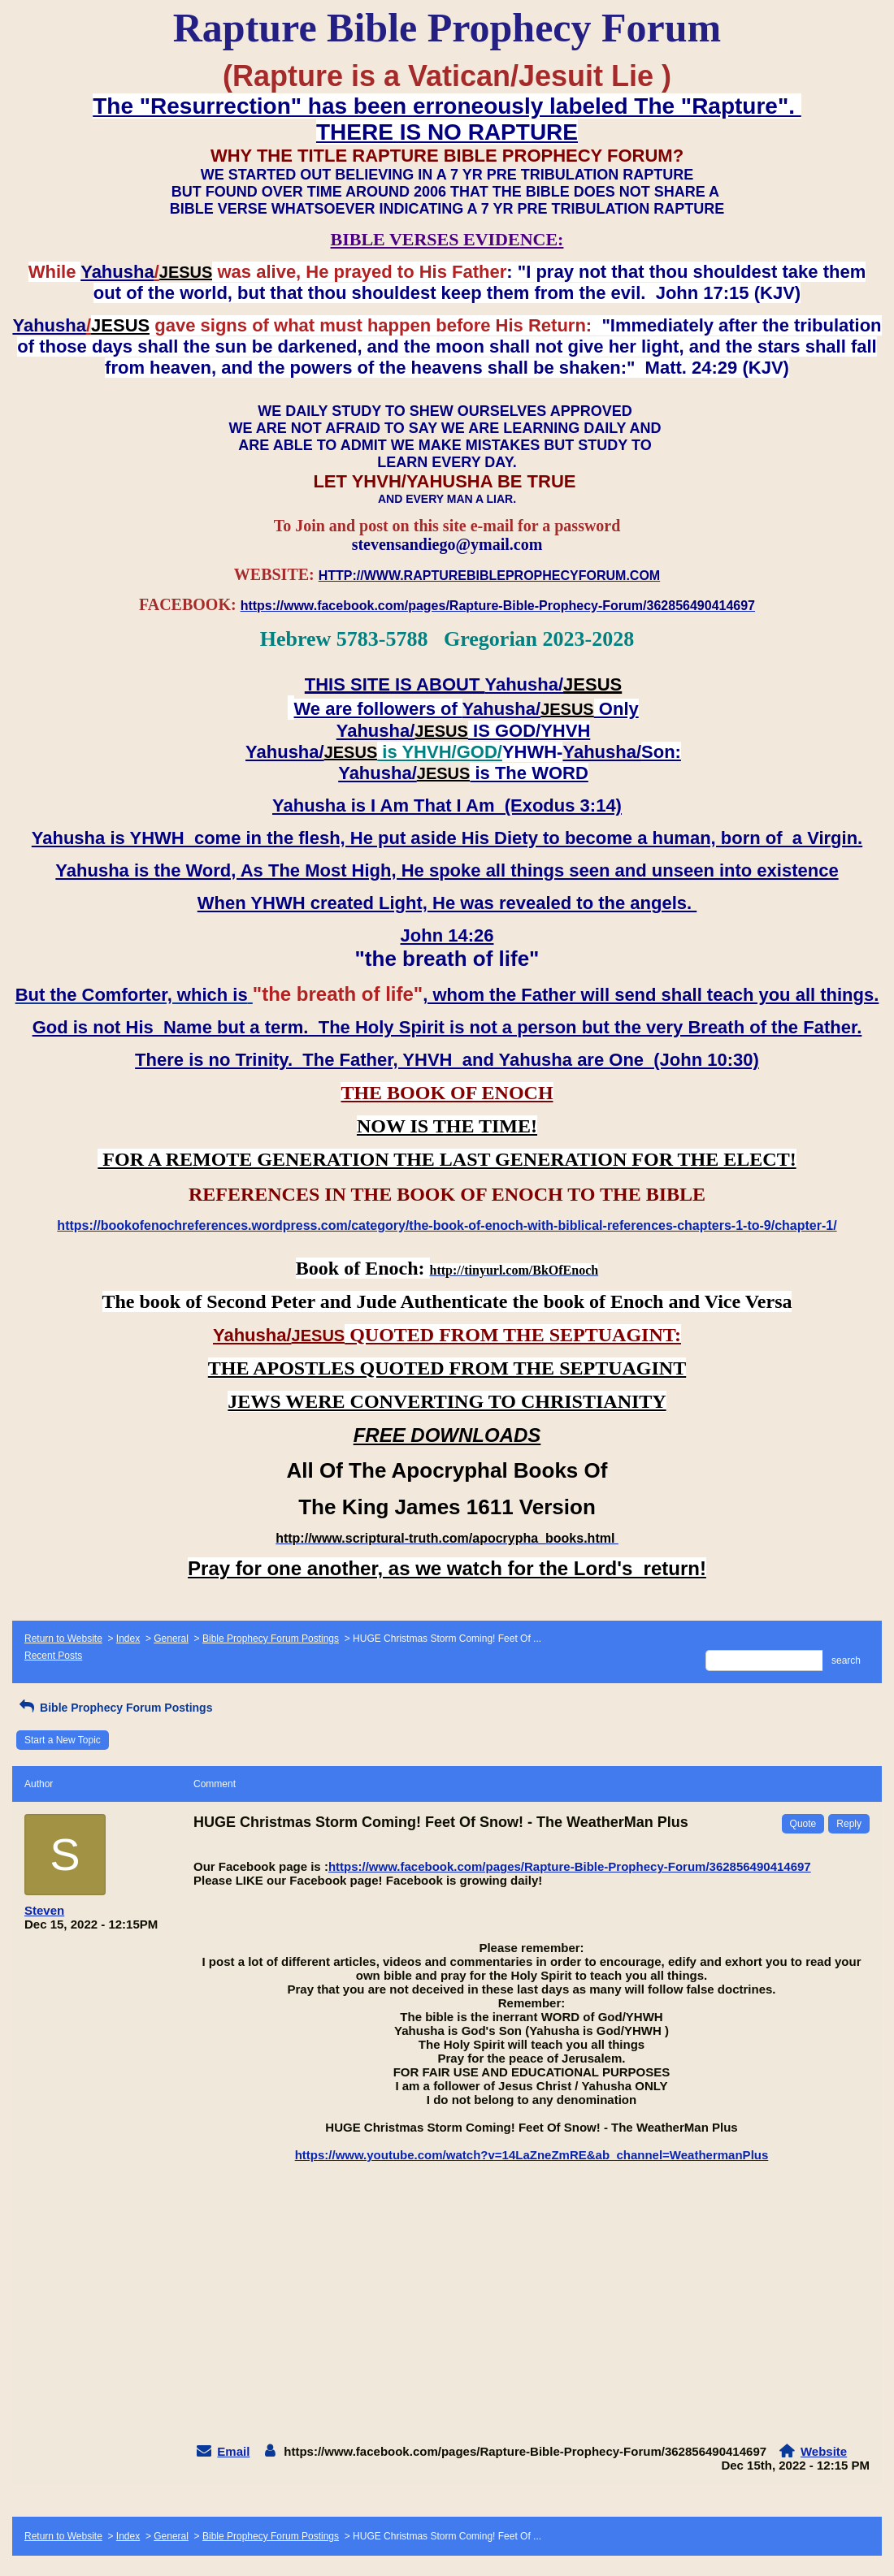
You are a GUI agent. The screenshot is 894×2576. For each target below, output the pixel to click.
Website (824, 2451)
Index (128, 1638)
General (171, 1638)
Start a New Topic (62, 1740)
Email (233, 2451)
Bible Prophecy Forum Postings (270, 1638)
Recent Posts (53, 1655)
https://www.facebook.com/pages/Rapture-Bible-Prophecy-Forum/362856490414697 (569, 1866)
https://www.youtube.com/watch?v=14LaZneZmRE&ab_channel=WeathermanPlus (532, 2155)
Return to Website (63, 1638)
